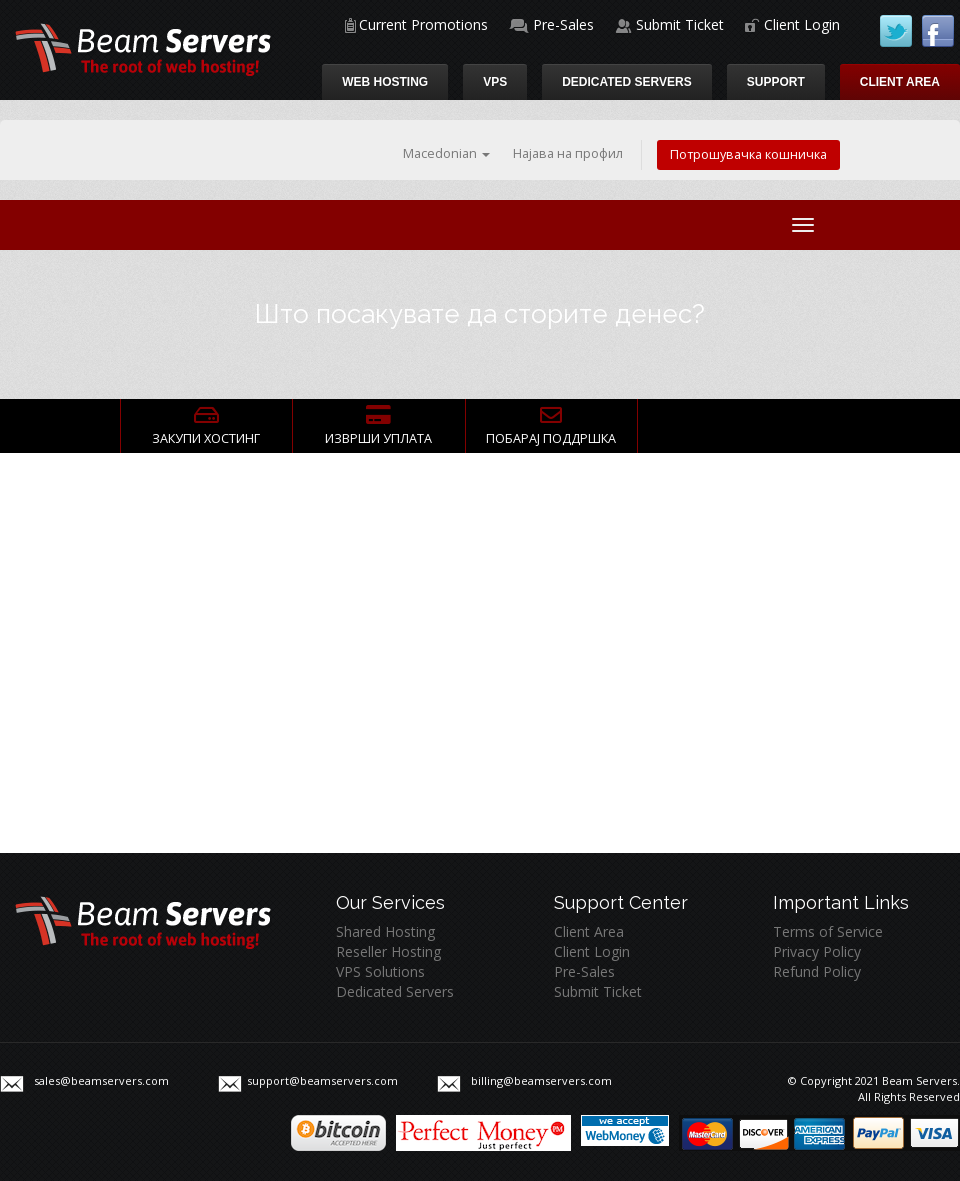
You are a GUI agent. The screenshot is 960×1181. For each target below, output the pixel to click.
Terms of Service (828, 931)
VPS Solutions (380, 971)
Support (776, 82)
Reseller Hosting (388, 951)
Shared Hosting (385, 931)
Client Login (802, 24)
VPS (495, 82)
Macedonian (446, 153)
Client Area (900, 82)
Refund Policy (817, 971)
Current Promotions (423, 24)
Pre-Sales (563, 24)
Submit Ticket (680, 24)
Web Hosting (385, 82)
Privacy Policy (817, 951)
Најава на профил (568, 153)
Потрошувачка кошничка (748, 154)
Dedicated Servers (627, 82)
